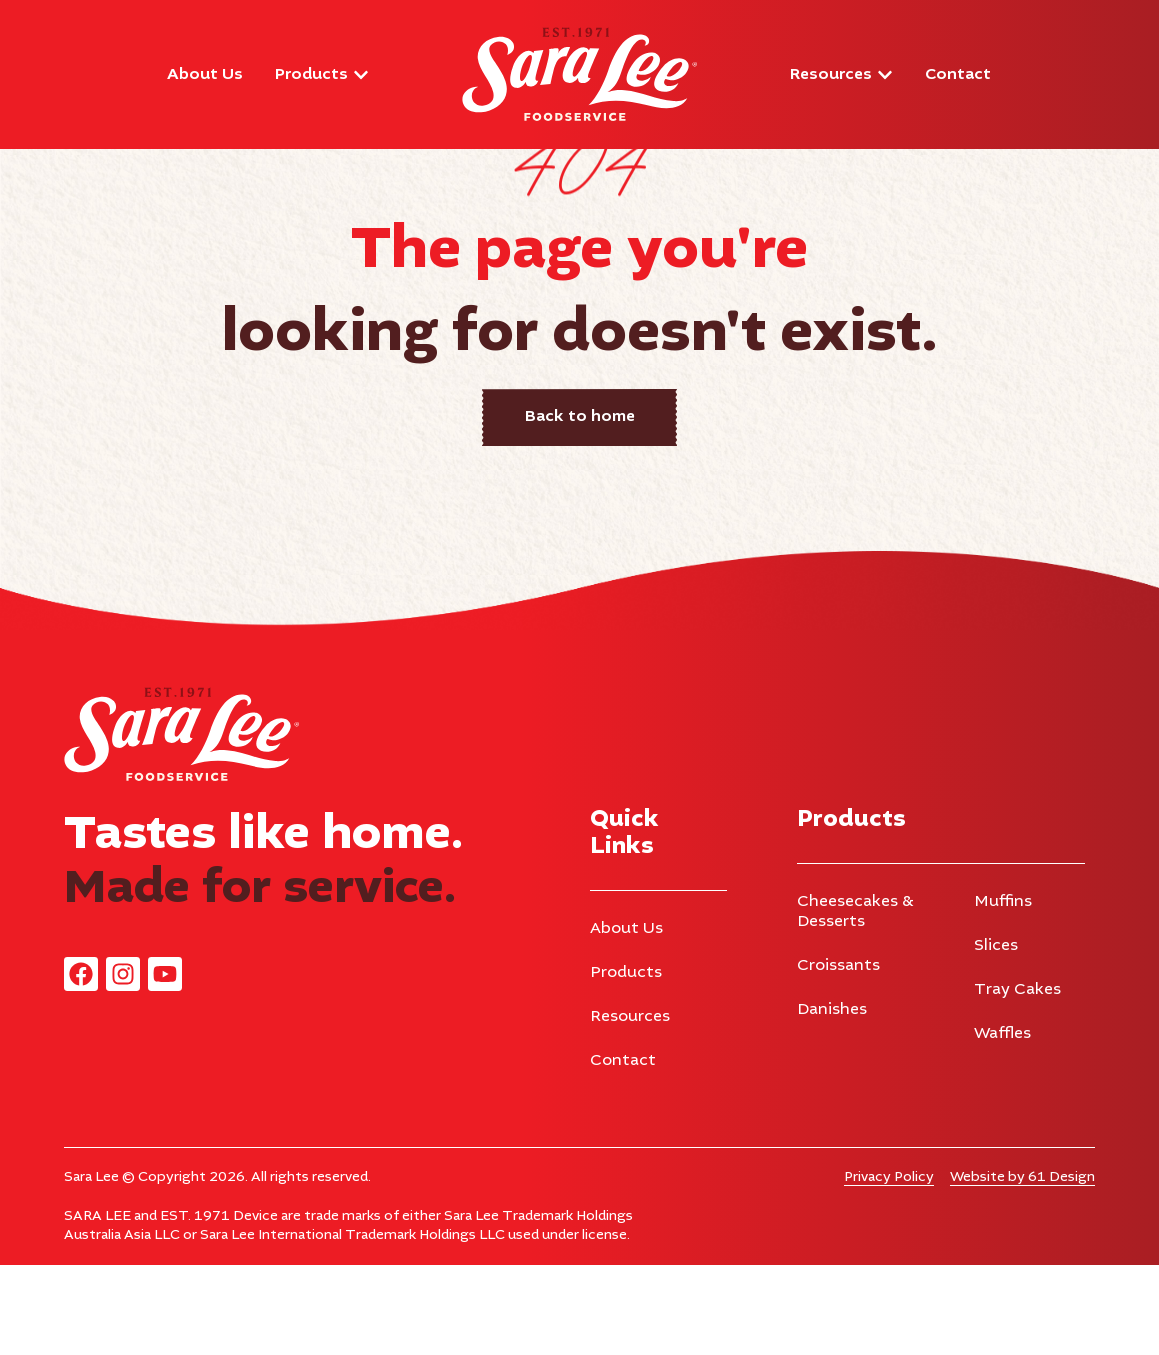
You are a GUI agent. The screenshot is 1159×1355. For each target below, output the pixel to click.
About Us (626, 1019)
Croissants (838, 1056)
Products (626, 1063)
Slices (996, 1036)
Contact (623, 1151)
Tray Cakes (1017, 1080)
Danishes (832, 1100)
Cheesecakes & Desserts (855, 1002)
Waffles (1002, 1124)
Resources (630, 1107)
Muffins (1003, 992)
